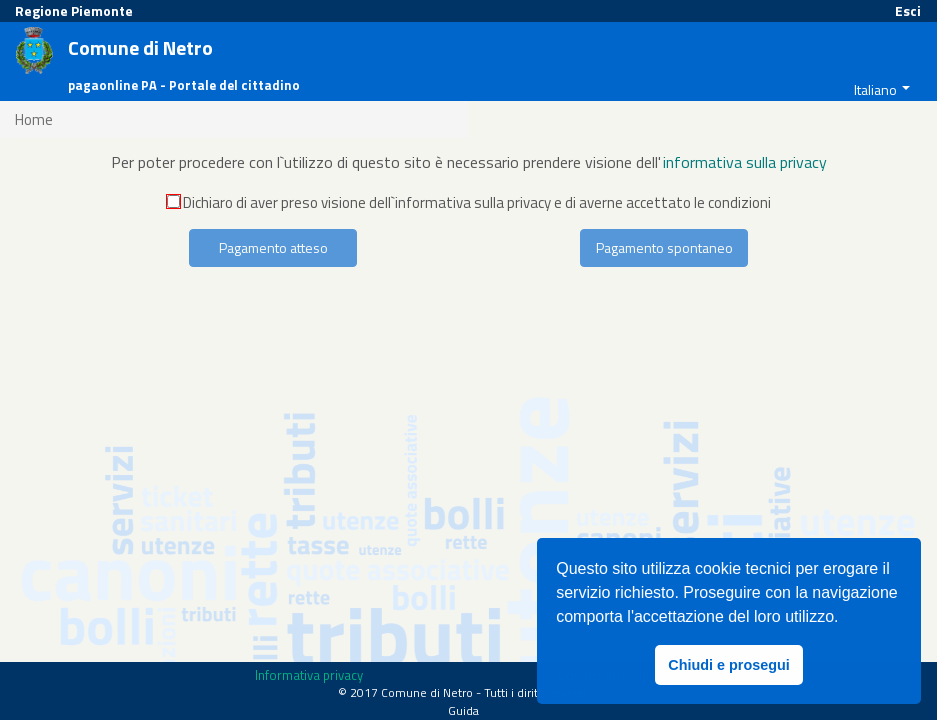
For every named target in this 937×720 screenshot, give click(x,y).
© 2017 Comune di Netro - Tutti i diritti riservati (464, 692)
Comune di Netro (140, 48)
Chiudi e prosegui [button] (729, 665)
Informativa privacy (309, 675)
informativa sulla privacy (745, 162)
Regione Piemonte (74, 10)
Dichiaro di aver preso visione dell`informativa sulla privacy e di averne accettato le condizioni (469, 202)
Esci (908, 10)
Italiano (875, 89)
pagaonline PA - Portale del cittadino (184, 85)
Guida (463, 710)
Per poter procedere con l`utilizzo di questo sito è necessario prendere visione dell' (386, 162)
